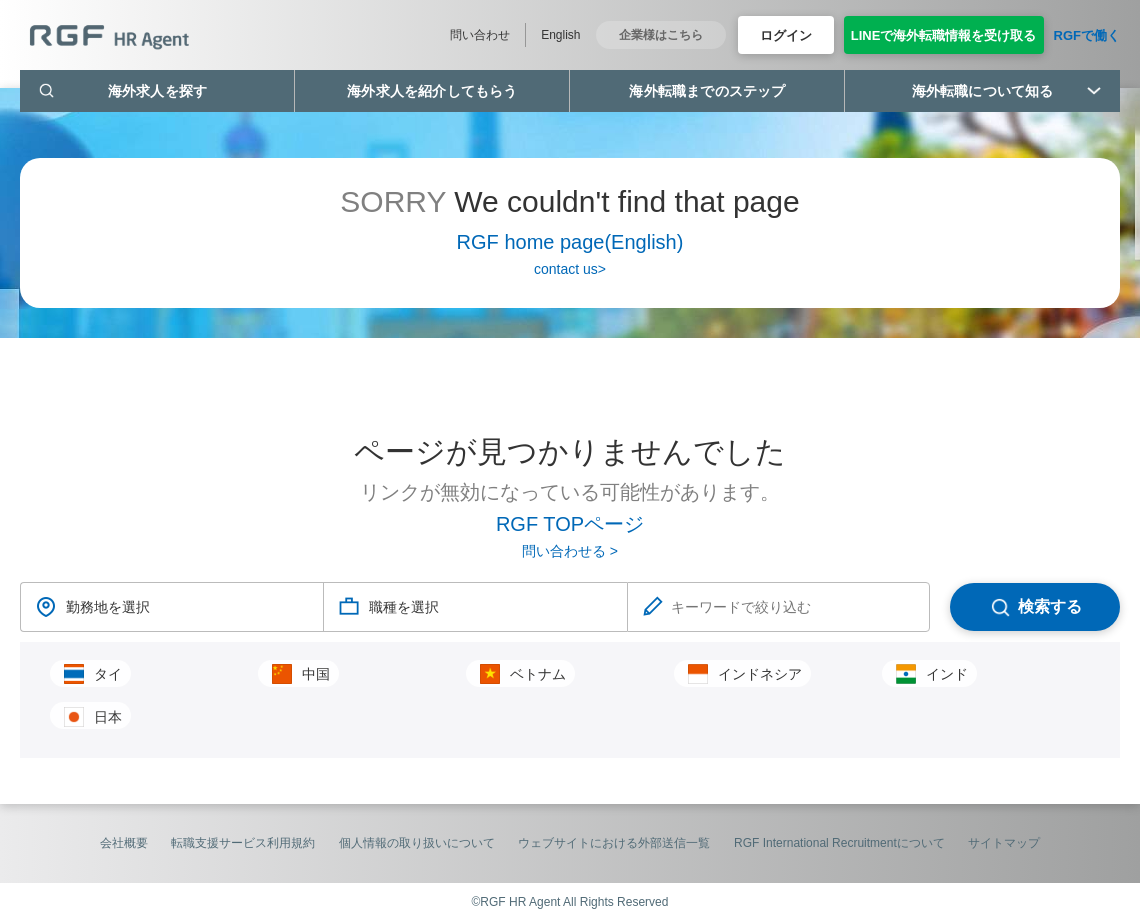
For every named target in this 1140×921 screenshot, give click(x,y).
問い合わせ (480, 35)
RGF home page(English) (570, 242)
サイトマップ (1004, 843)
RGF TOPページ (570, 524)
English (560, 35)
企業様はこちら (661, 35)
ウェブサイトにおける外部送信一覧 (614, 843)
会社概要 (124, 843)
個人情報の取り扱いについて (417, 843)
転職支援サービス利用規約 (243, 843)
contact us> (570, 269)
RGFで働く (1087, 35)
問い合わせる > (570, 551)
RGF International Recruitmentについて (839, 843)
